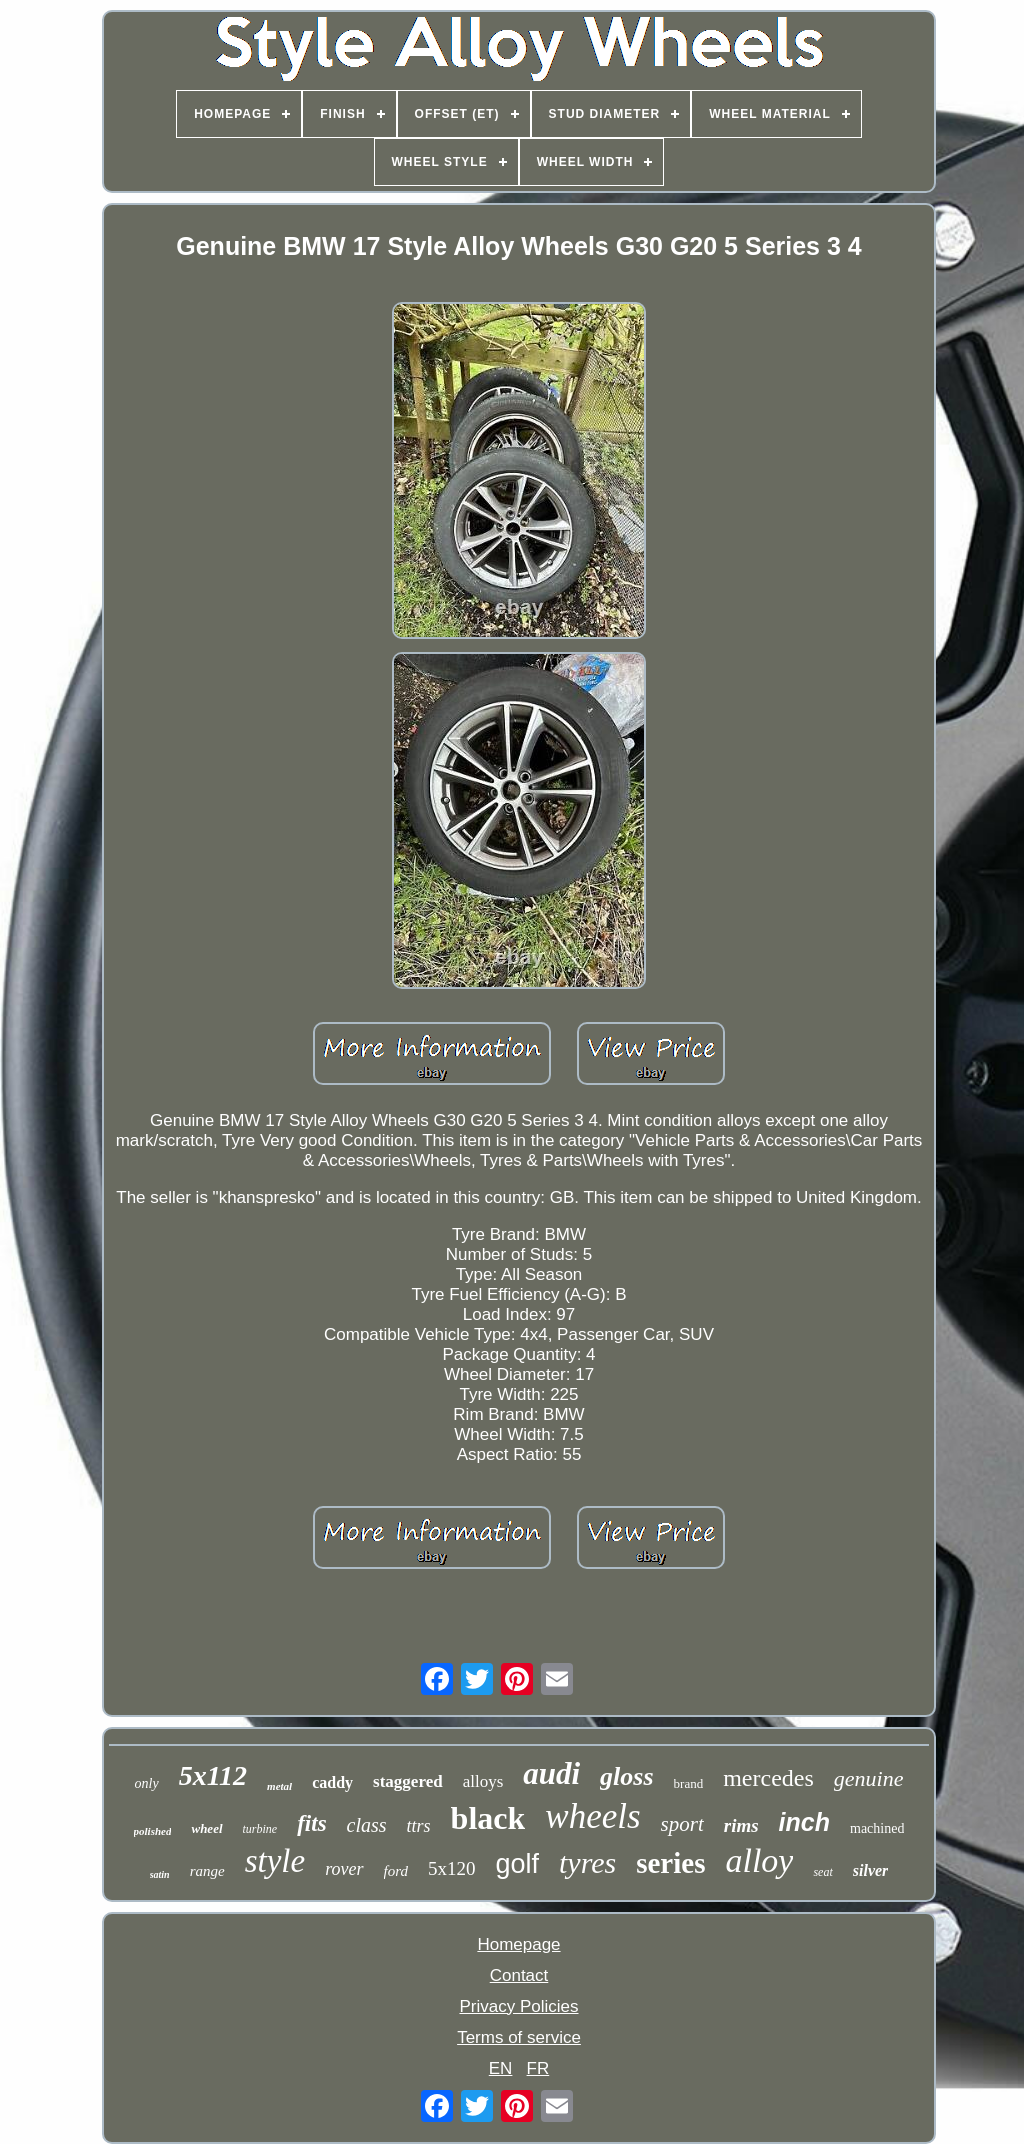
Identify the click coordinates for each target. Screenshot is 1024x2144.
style (275, 1861)
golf (517, 1864)
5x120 (452, 1868)
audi (551, 1773)
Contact (519, 1975)
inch (804, 1822)
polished (153, 1831)
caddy (332, 1782)
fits (311, 1823)
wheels (592, 1816)
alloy (759, 1860)
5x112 (213, 1775)
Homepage (518, 1944)
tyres (587, 1862)
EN (501, 2068)
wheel (206, 1828)
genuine (869, 1778)
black (488, 1818)
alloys (483, 1781)
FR (538, 2068)
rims (741, 1825)
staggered (408, 1781)
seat (822, 1872)
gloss (626, 1776)
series (670, 1863)
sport (682, 1824)
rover (344, 1869)
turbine (260, 1829)
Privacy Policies (518, 2006)
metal (279, 1786)
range (207, 1871)
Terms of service (519, 2037)
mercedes (768, 1778)
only (147, 1783)
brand (689, 1783)
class (367, 1825)
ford (396, 1871)
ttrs (419, 1826)
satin (160, 1874)
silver (871, 1870)
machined (877, 1828)
